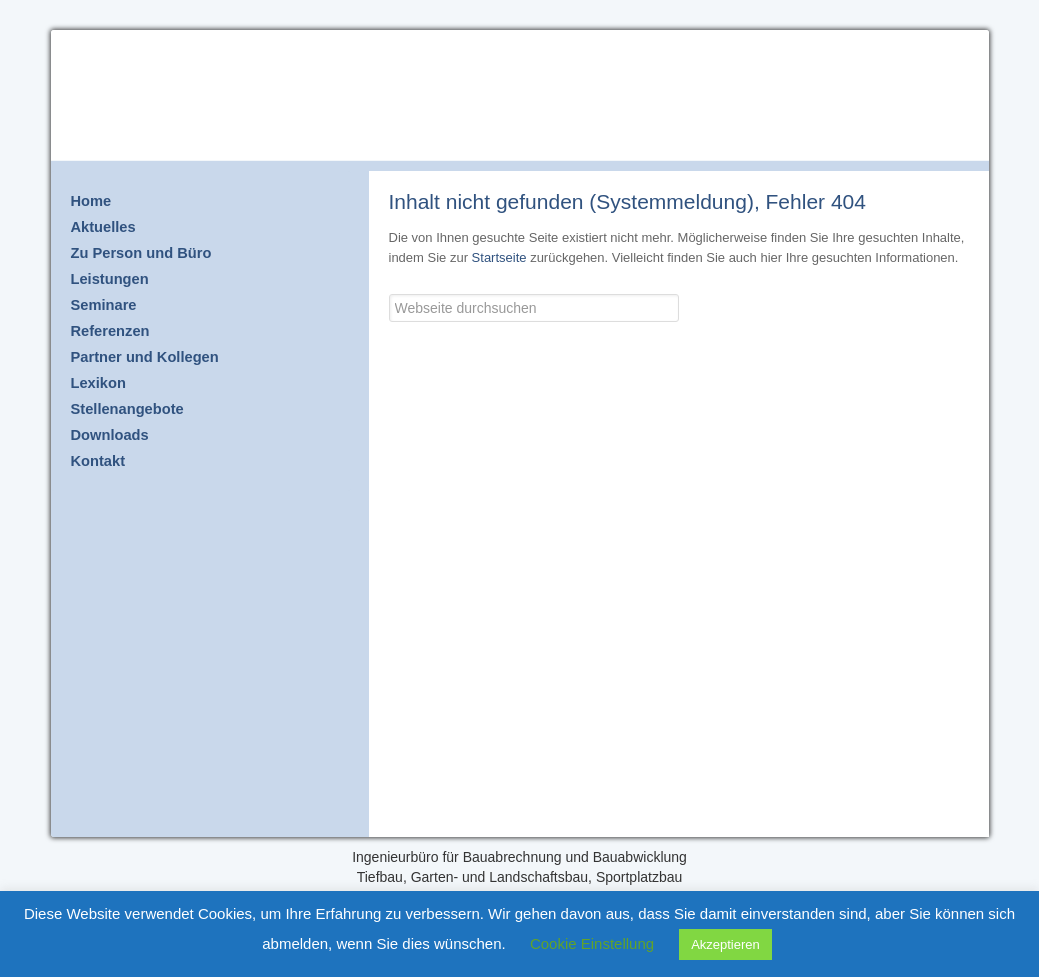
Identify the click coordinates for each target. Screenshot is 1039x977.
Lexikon (98, 383)
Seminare (104, 305)
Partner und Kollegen (145, 357)
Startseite (499, 257)
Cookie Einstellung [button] (592, 943)
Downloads (110, 435)
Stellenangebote (127, 409)
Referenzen (110, 331)
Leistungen (110, 279)
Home (91, 201)
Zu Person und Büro (141, 253)
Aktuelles (103, 227)
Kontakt (98, 461)
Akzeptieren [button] (725, 944)
